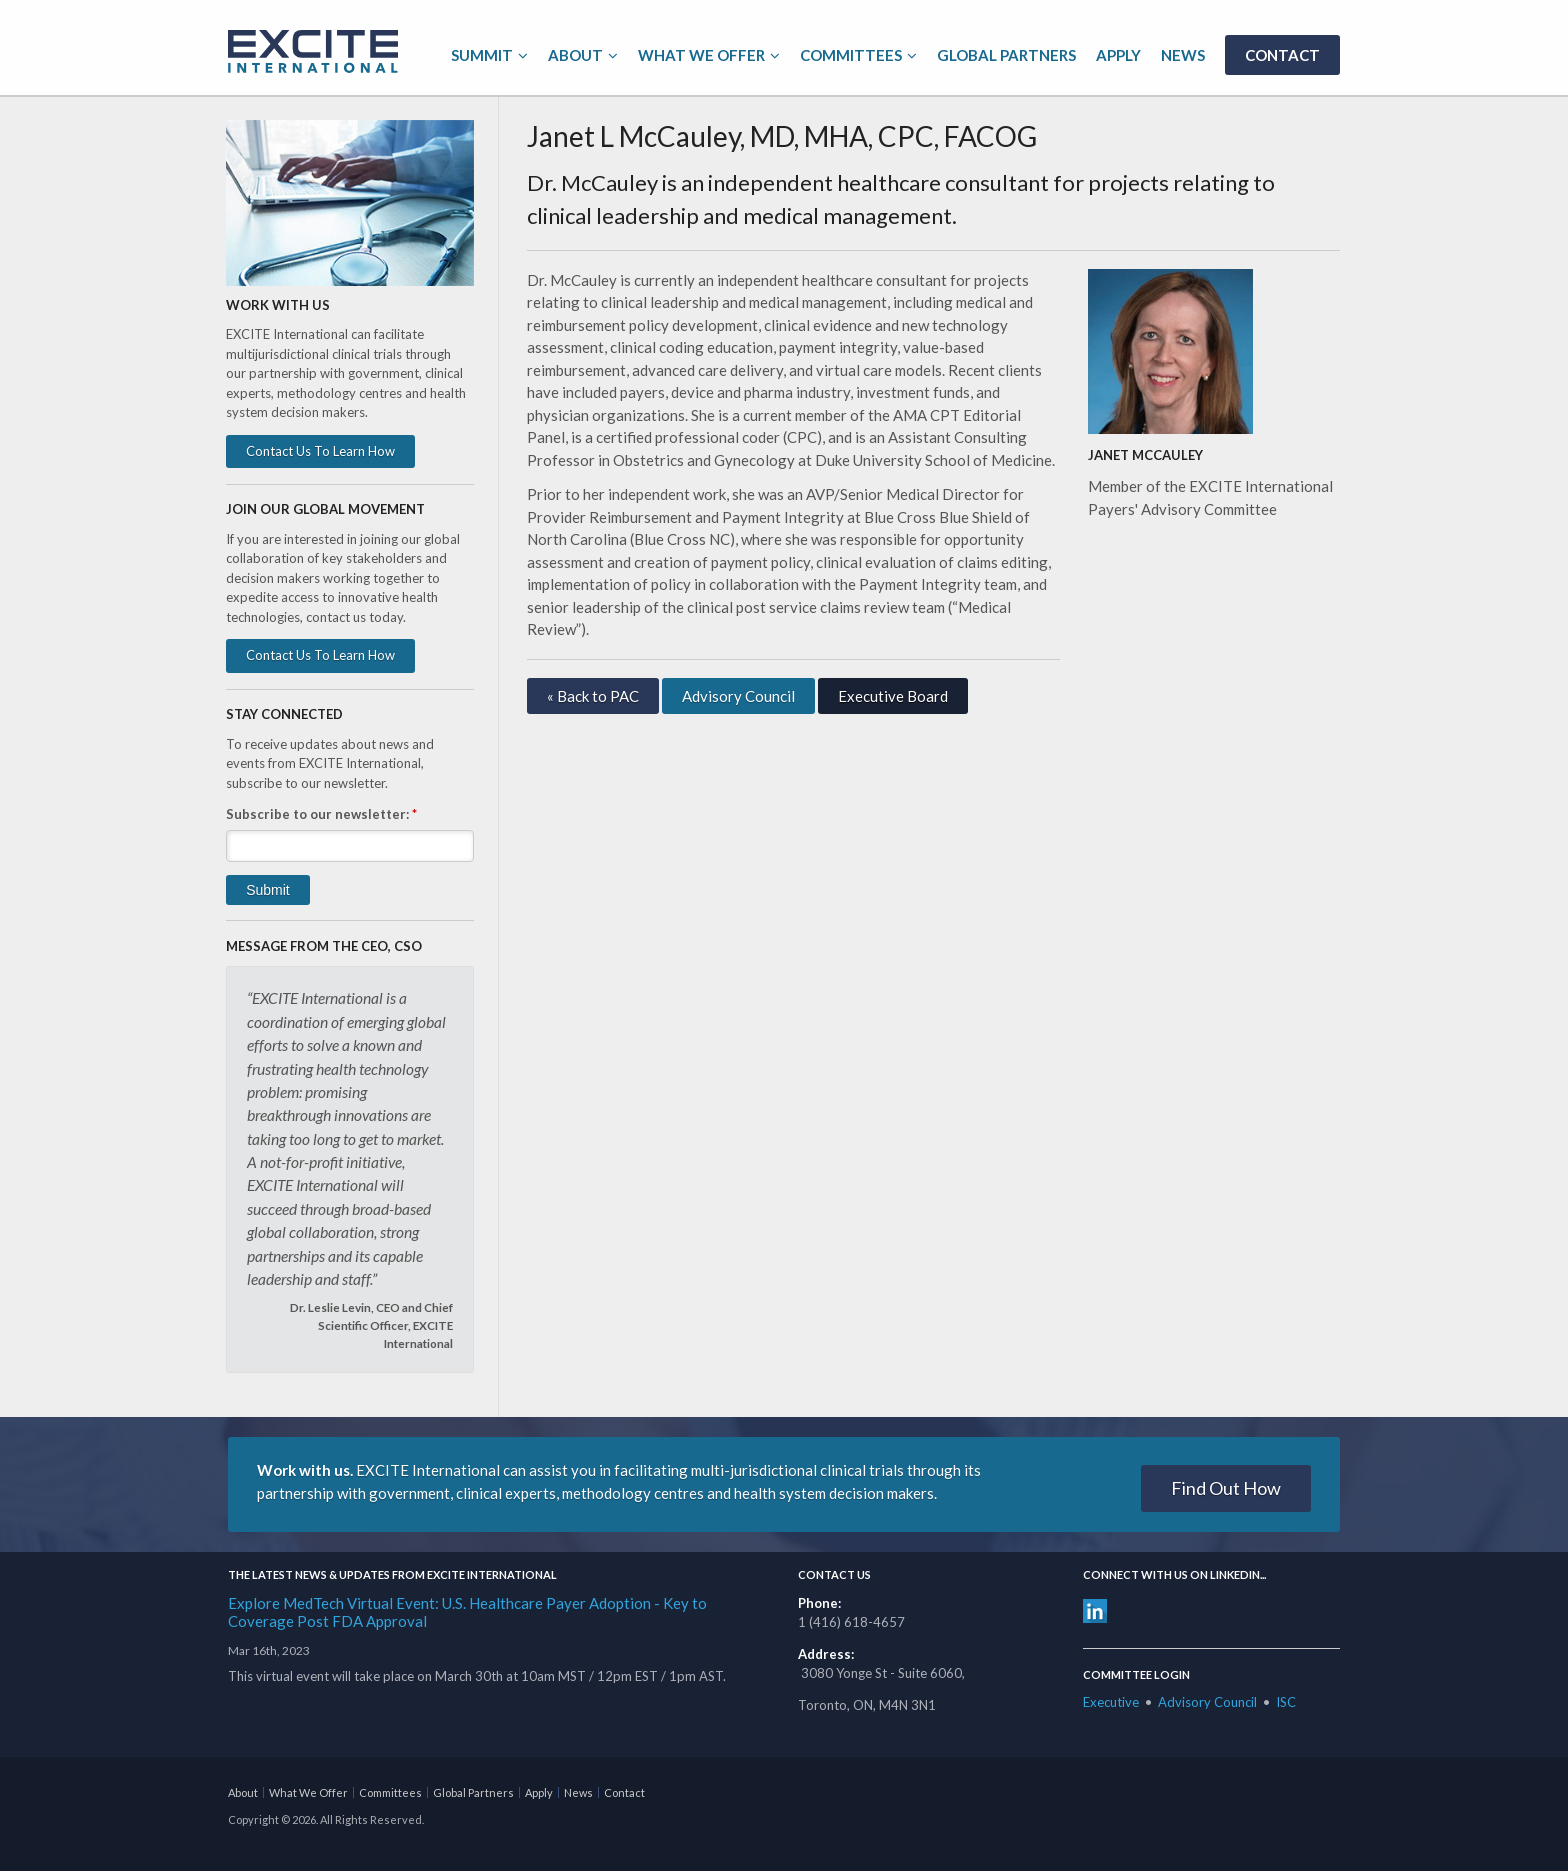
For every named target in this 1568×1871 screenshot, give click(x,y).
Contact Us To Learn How (320, 451)
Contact (1282, 55)
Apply (1118, 55)
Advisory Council (738, 696)
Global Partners (1006, 55)
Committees (851, 55)
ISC (1286, 1702)
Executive (1111, 1702)
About (575, 55)
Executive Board (893, 696)
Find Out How (1226, 1488)
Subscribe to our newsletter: (321, 814)
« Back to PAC (593, 696)
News (1183, 55)
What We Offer (701, 55)
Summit (482, 55)
